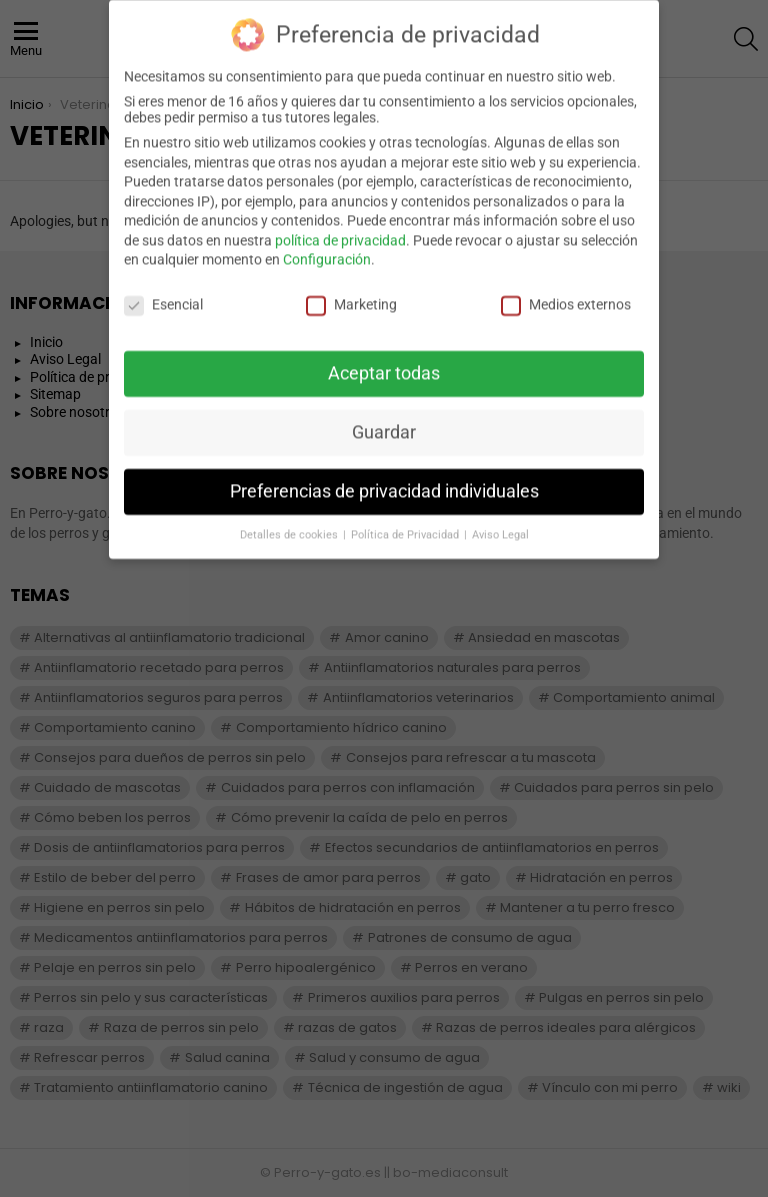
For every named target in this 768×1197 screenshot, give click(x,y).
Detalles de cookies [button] (290, 522)
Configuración (327, 248)
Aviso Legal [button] (500, 522)
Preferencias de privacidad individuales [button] (384, 480)
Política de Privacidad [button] (406, 522)
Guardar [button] (384, 421)
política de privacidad (340, 229)
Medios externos (566, 293)
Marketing (351, 293)
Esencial (163, 293)
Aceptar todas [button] (384, 362)
